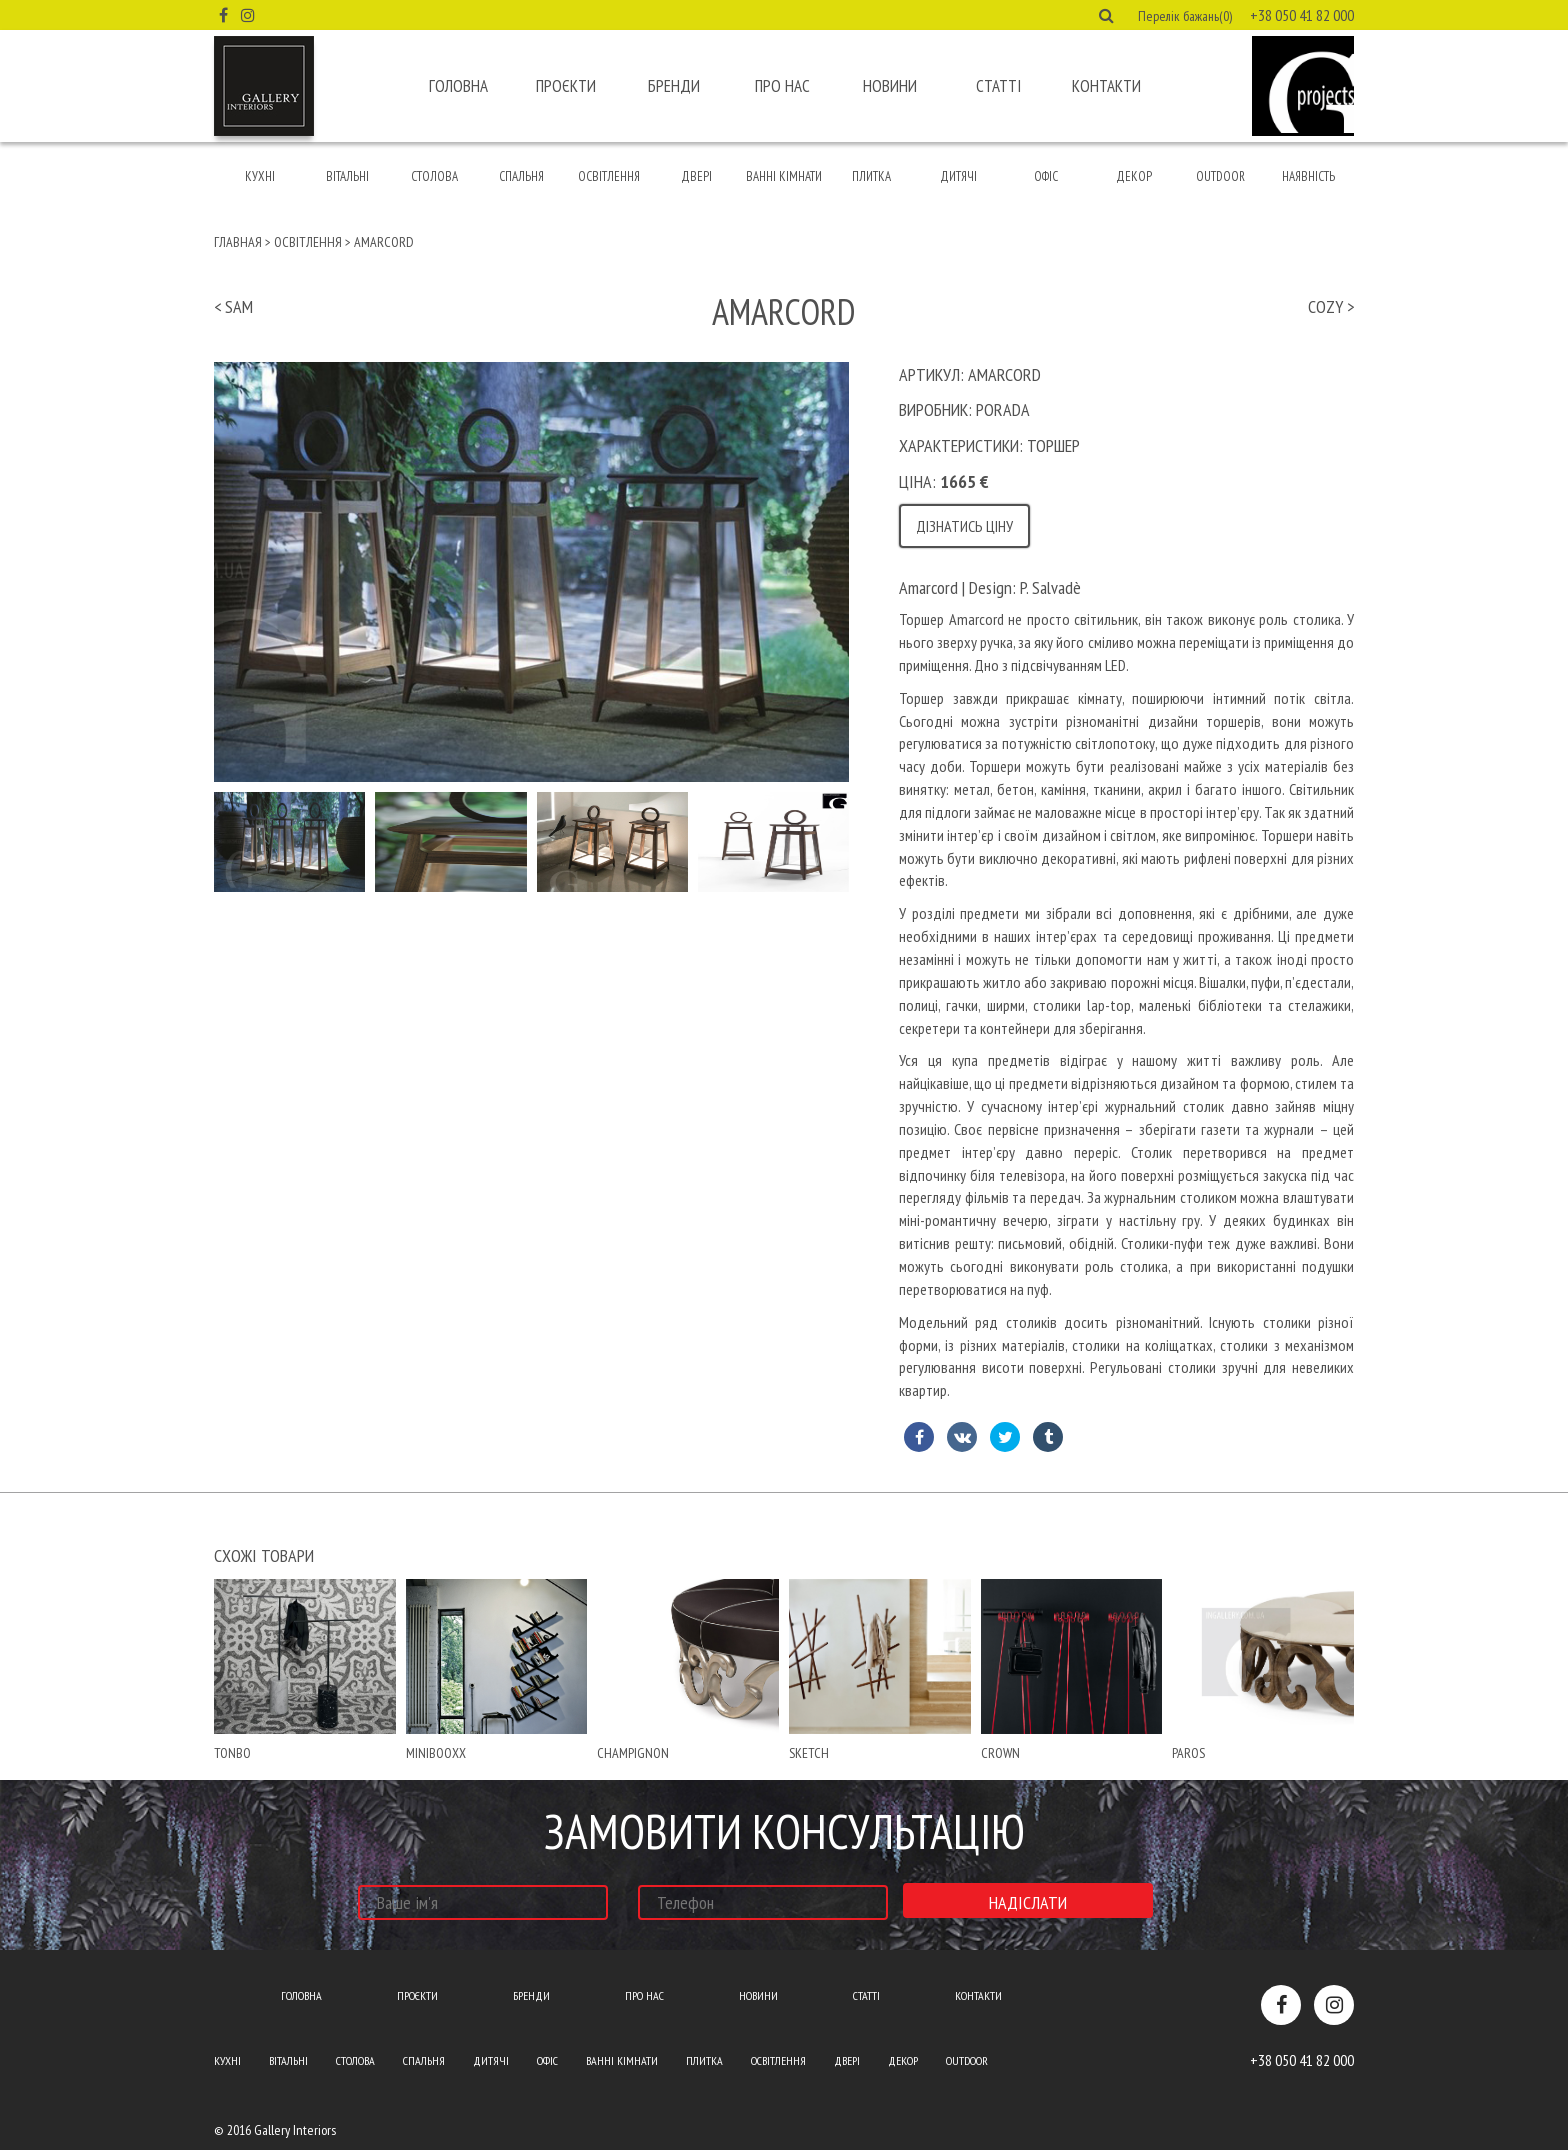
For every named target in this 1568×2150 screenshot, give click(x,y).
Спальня (521, 176)
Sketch (809, 1753)
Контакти (1106, 86)
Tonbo (232, 1753)
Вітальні (347, 176)
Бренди (674, 86)
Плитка (871, 176)
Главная (238, 242)
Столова (434, 176)
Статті (998, 86)
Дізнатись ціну (964, 526)
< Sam (233, 306)
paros (1188, 1753)
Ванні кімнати (784, 176)
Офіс (1046, 176)
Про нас (782, 86)
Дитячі (958, 176)
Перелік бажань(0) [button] (1185, 16)
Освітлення (609, 176)
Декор (1134, 176)
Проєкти (566, 86)
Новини (890, 86)
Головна (458, 86)
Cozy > (1331, 306)
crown (1000, 1753)
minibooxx (436, 1753)
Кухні (260, 176)
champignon (633, 1753)
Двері (696, 176)
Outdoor (1220, 176)
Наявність (1308, 176)
